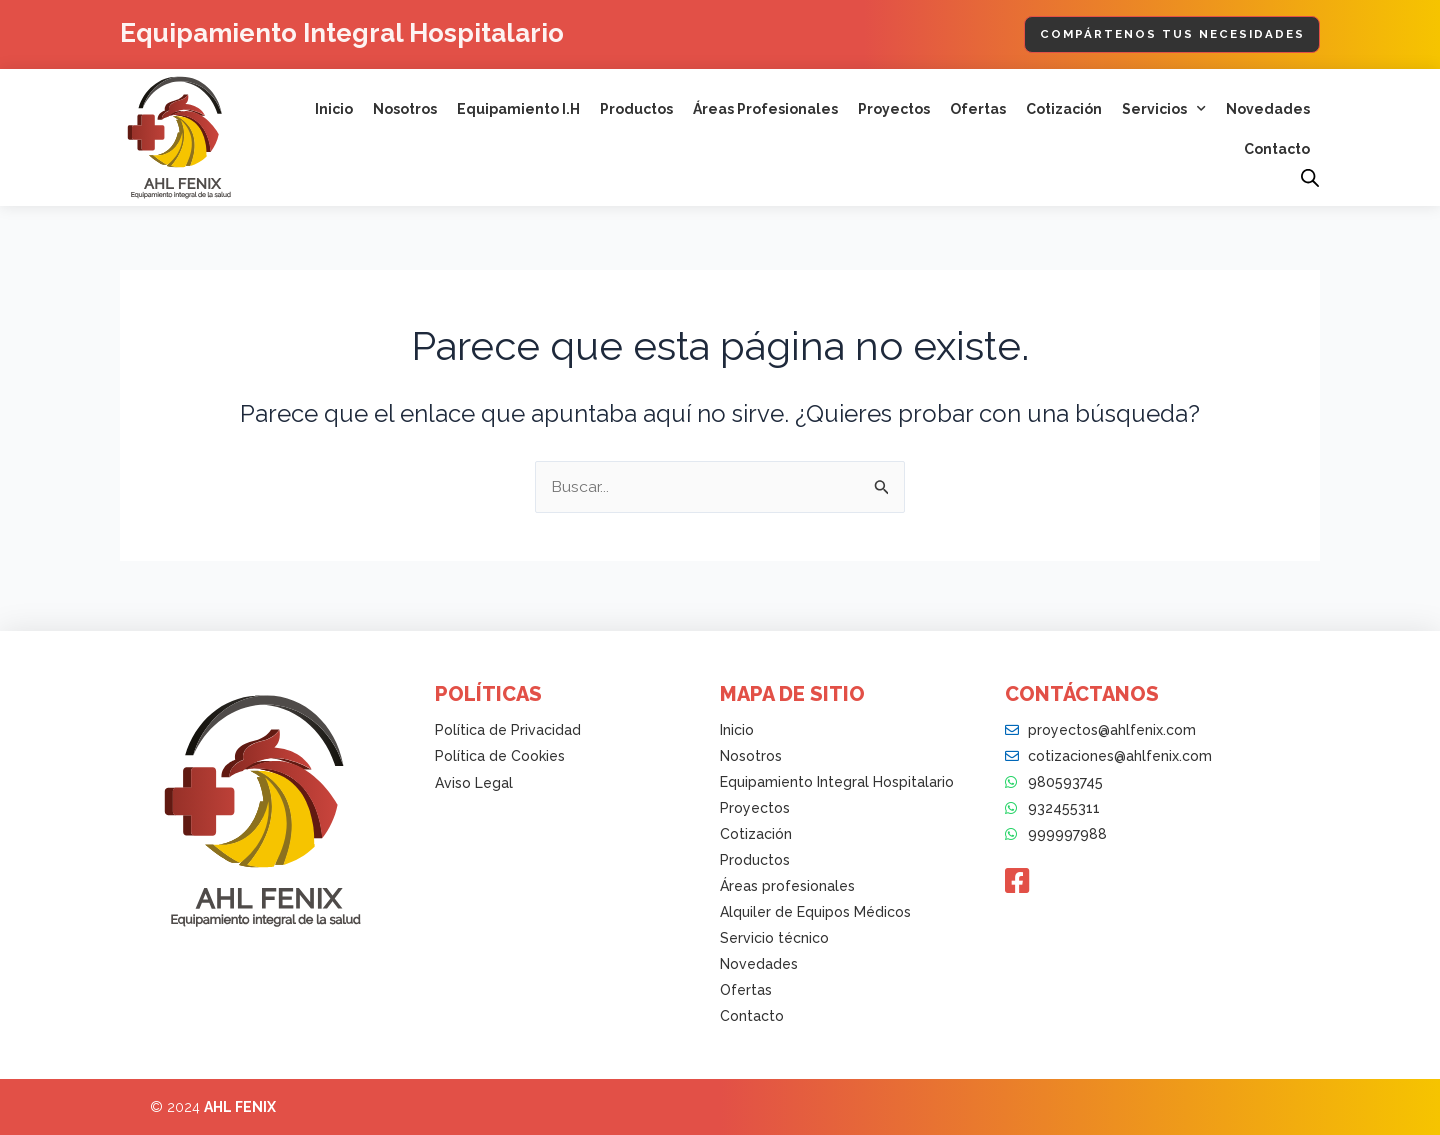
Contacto (1277, 150)
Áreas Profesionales (765, 110)
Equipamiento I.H (518, 110)
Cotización (1064, 110)
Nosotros (405, 110)
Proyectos (894, 110)
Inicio (334, 110)
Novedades (1268, 110)
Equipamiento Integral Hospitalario (358, 32)
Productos (636, 110)
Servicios (1164, 110)
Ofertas (978, 110)
